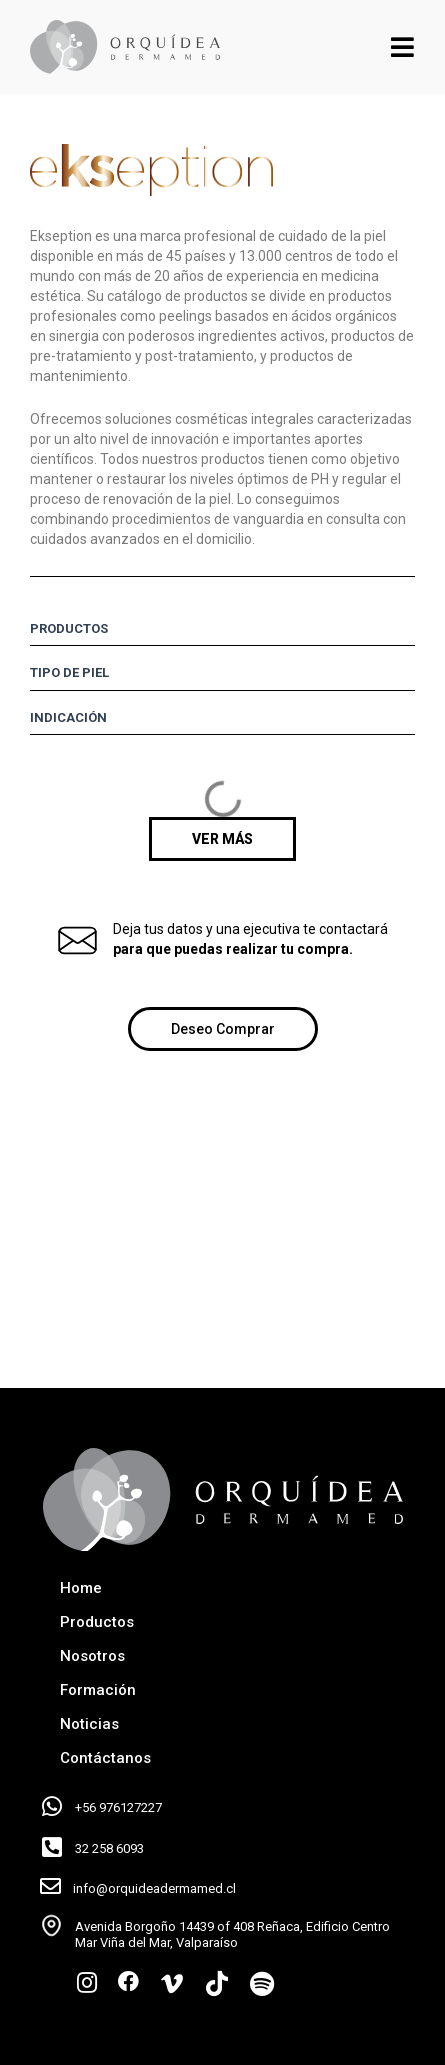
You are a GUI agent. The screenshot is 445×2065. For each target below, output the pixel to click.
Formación (98, 1690)
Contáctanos (105, 1758)
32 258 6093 (109, 1848)
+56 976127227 (118, 1807)
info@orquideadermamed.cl (154, 1888)
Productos (97, 1622)
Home (81, 1588)
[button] (222, 839)
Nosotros (92, 1656)
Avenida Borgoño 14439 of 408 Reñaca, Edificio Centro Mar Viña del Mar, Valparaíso (232, 1934)
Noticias (89, 1724)
